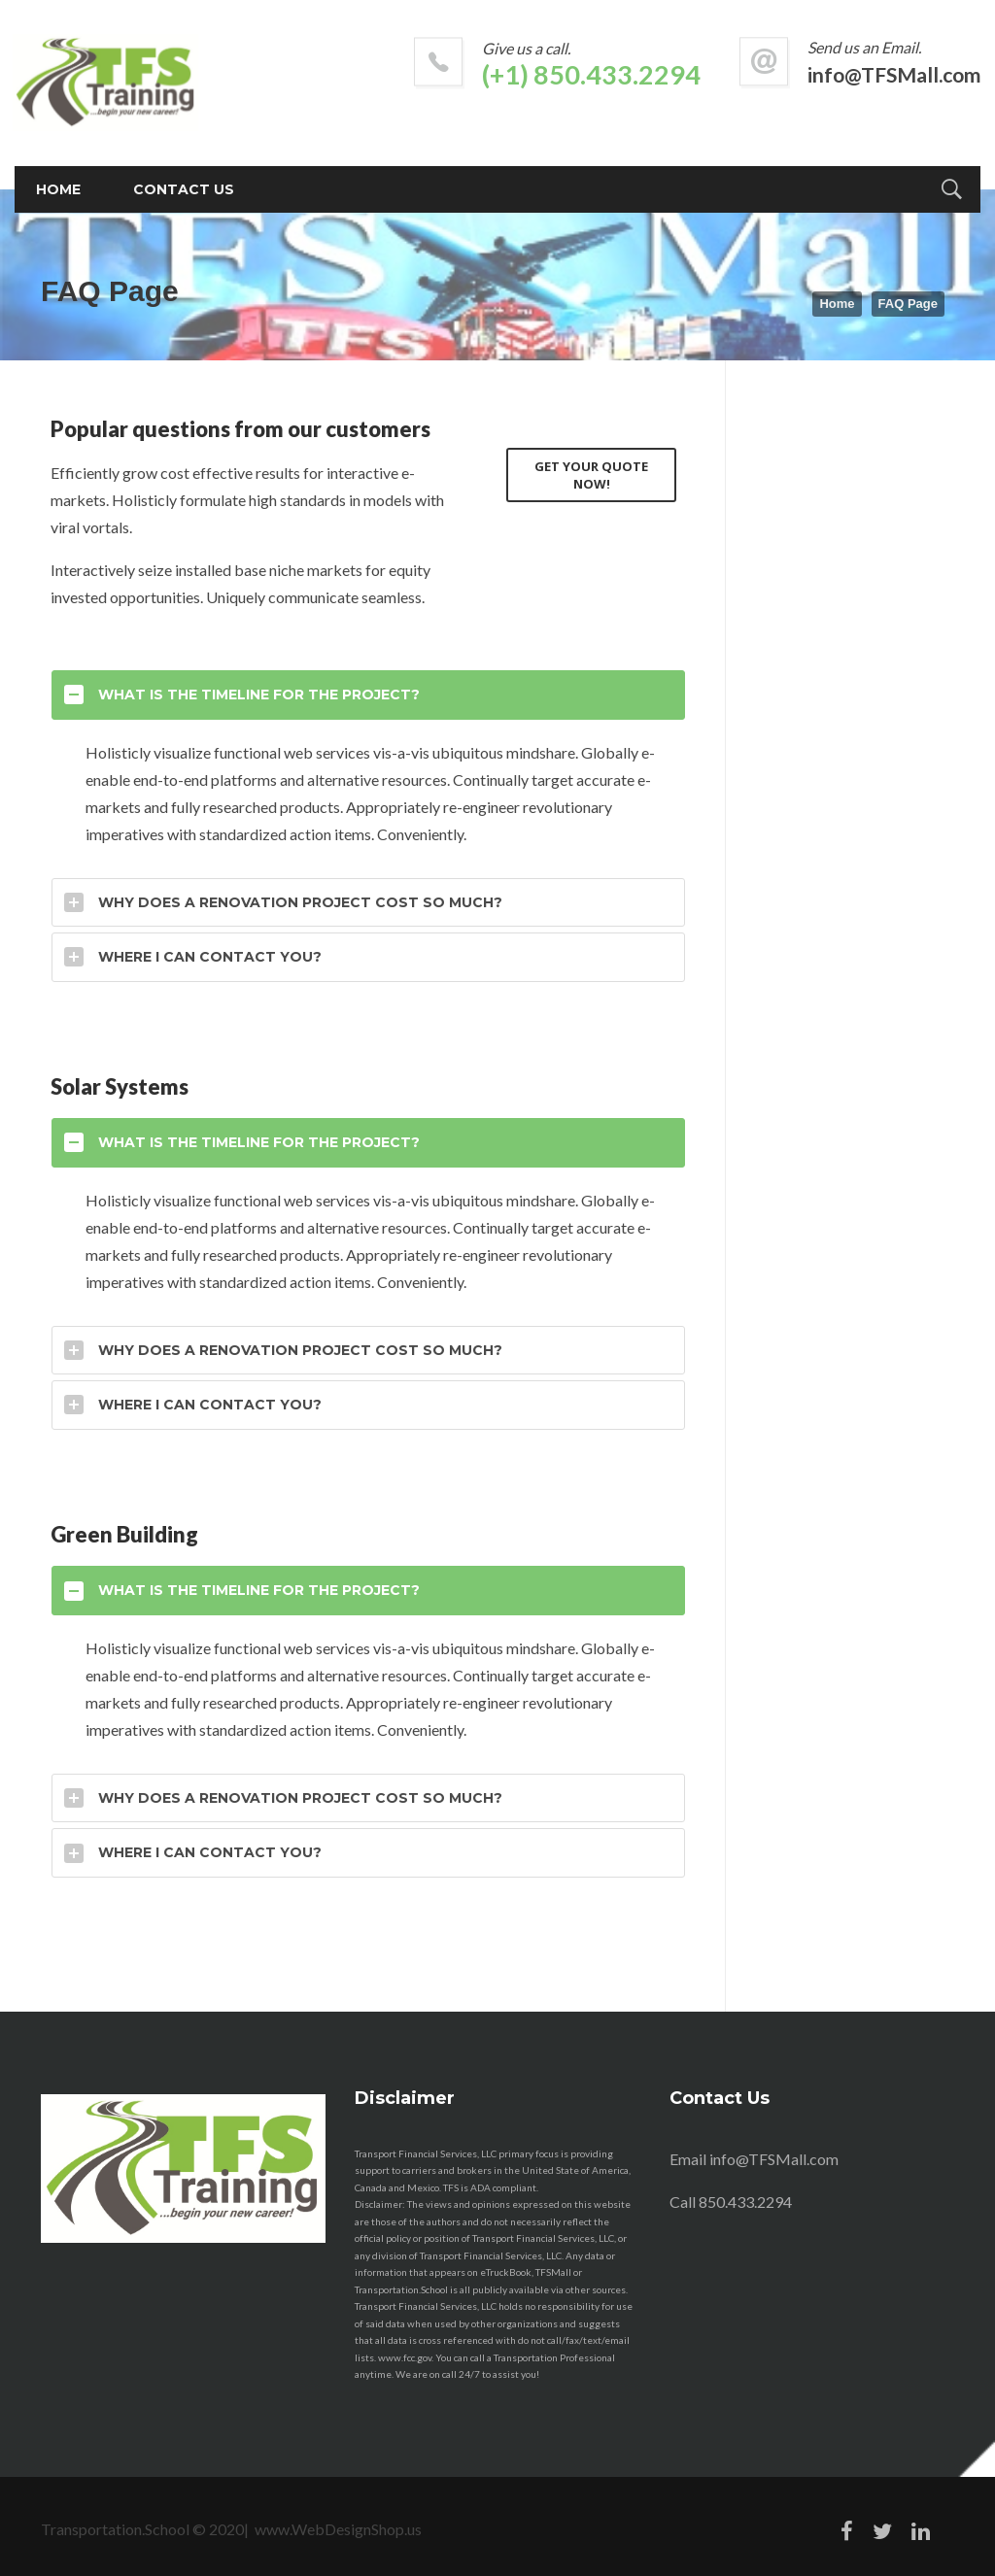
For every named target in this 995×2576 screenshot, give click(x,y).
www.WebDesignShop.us (338, 2529)
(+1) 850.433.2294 (591, 74)
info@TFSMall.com (893, 74)
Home (836, 303)
